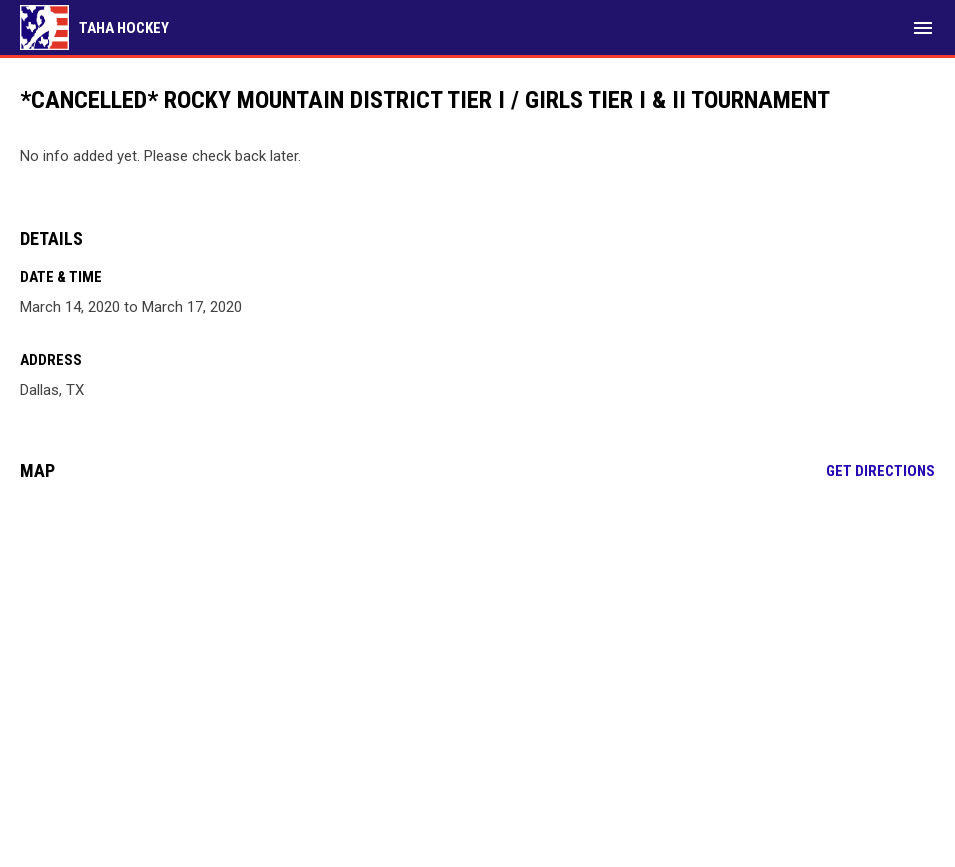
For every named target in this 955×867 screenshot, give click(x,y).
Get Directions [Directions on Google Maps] (880, 471)
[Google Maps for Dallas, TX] (477, 650)
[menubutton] (923, 28)
